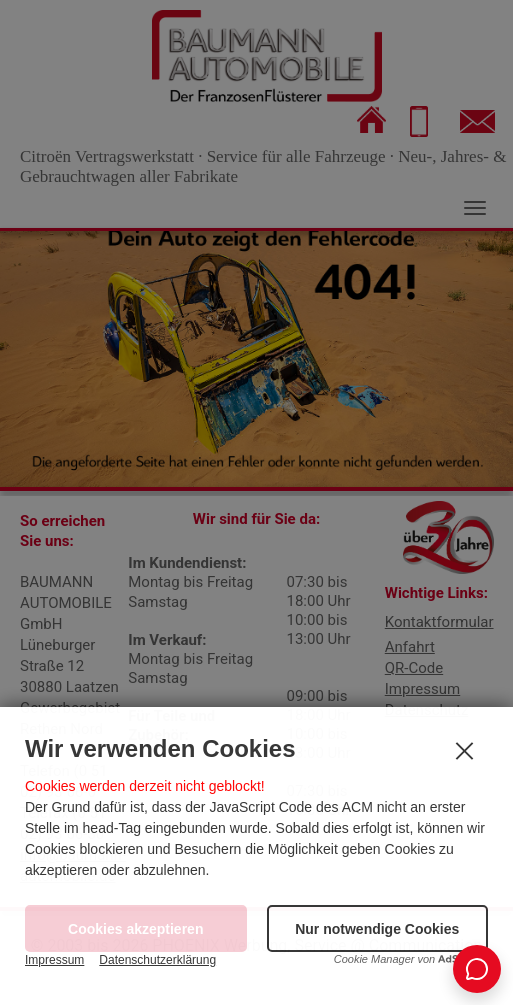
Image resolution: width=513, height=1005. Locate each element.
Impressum (54, 960)
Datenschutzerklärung (157, 960)
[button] (378, 928)
